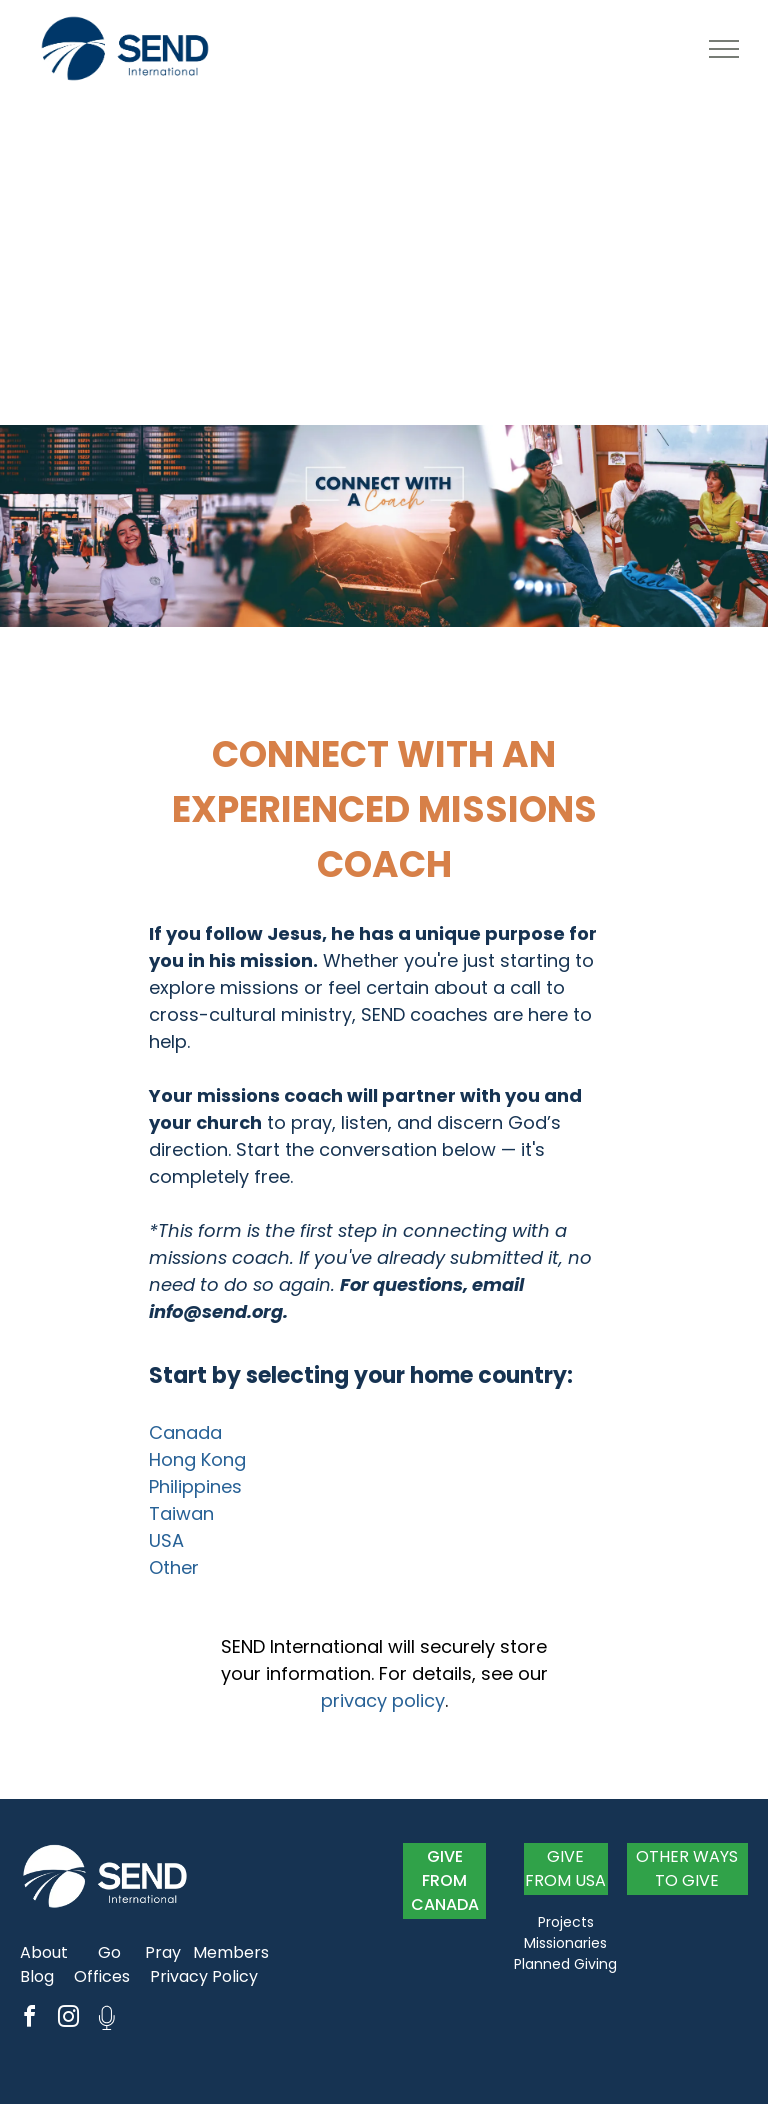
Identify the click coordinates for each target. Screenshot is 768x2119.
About (44, 1952)
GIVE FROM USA (565, 1868)
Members (231, 1952)
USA (166, 1540)
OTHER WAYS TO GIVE (687, 1868)
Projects (566, 1922)
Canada (185, 1432)
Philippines (195, 1486)
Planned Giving (565, 1964)
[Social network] (107, 2019)
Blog (37, 1976)
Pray (163, 1952)
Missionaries (565, 1943)
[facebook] (29, 2019)
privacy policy (383, 1700)
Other (174, 1567)
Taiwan (181, 1513)
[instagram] (68, 2019)
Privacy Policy (204, 1976)
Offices (102, 1976)
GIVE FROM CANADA (445, 1880)
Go (109, 1952)
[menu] (724, 49)
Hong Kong (197, 1459)
